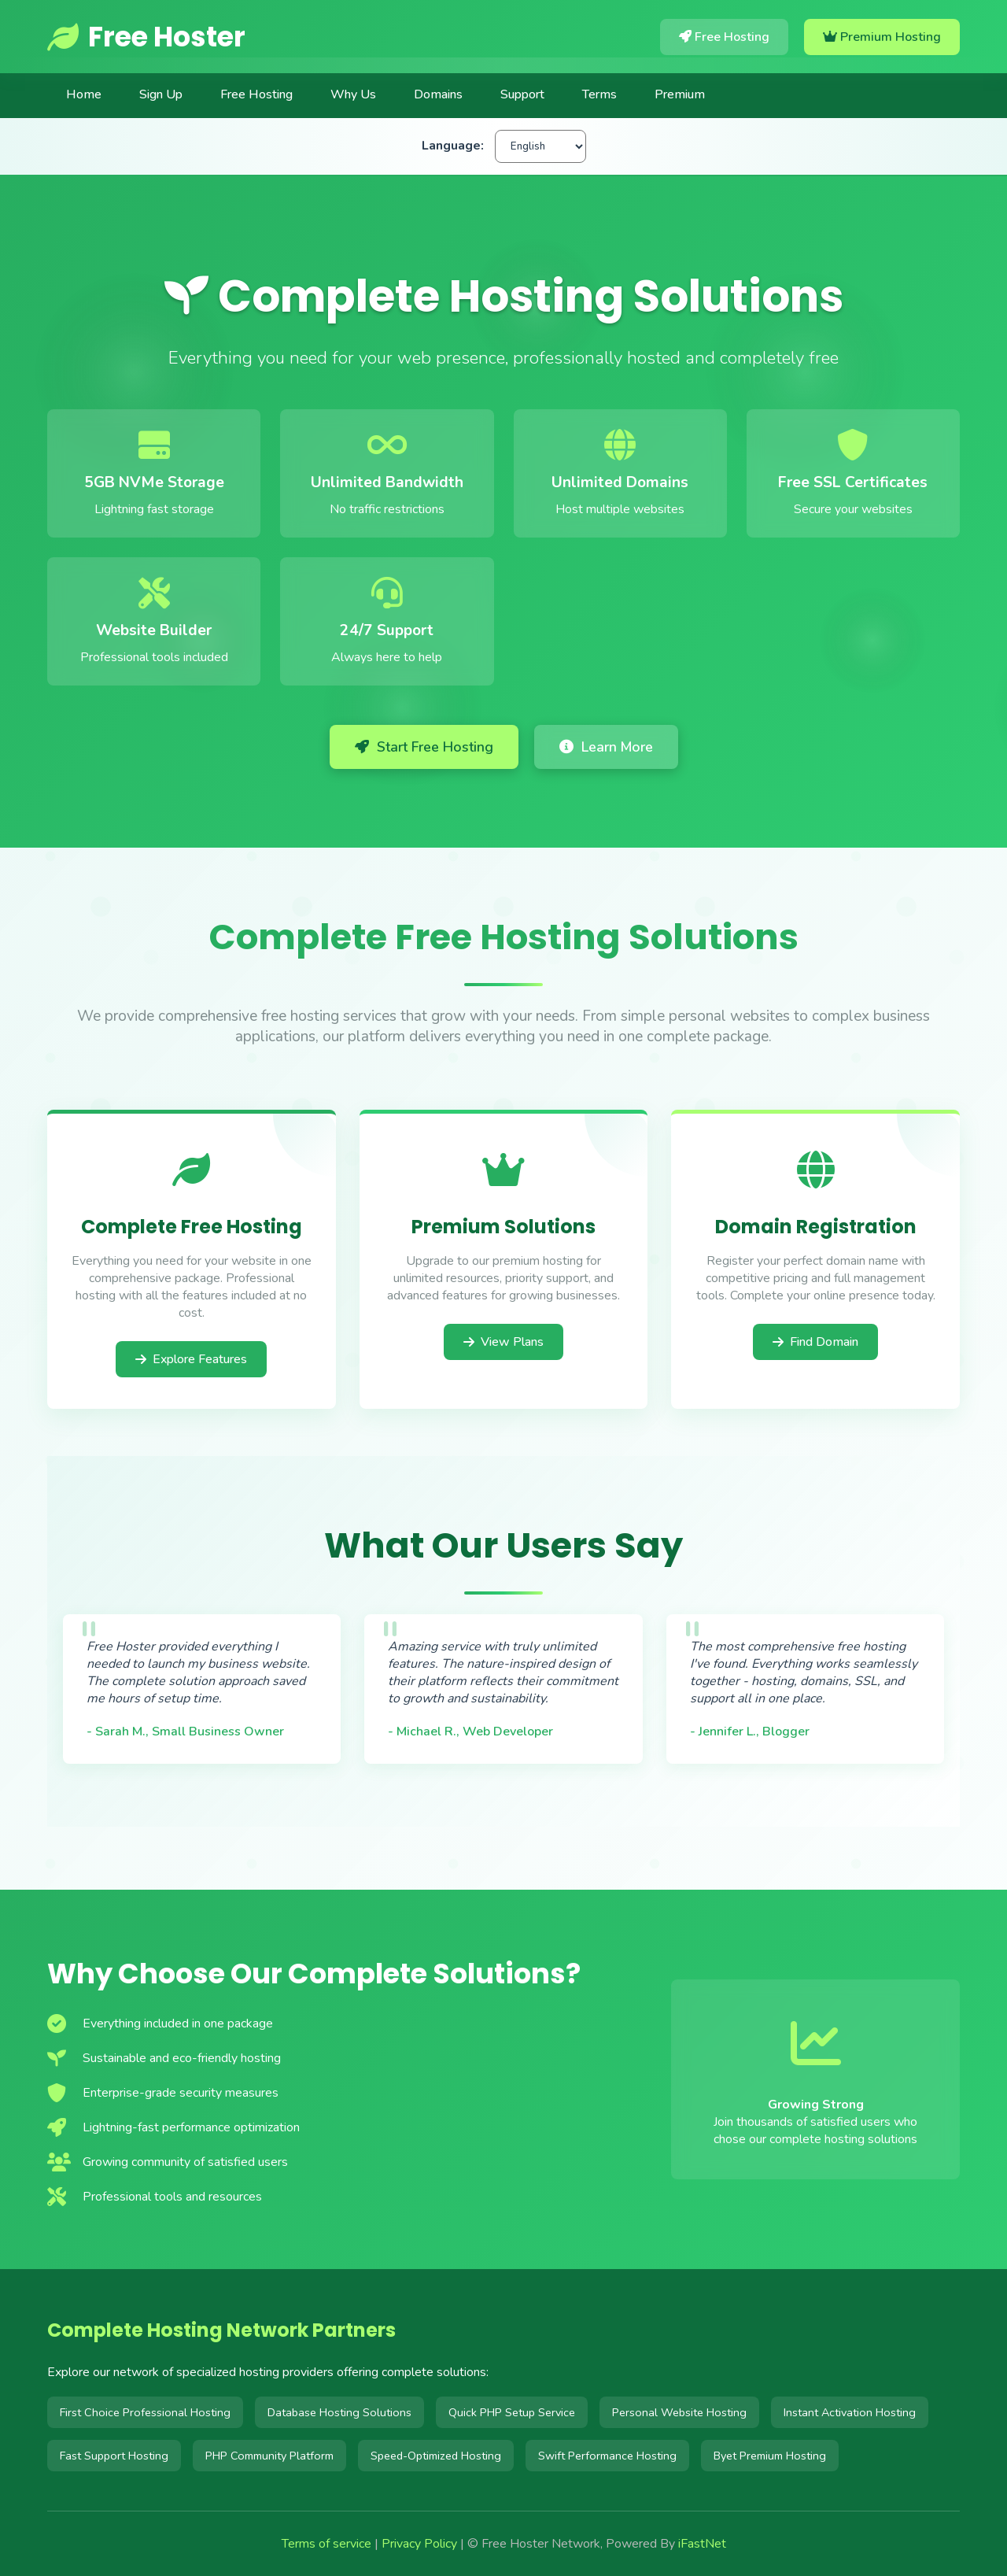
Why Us (353, 94)
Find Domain (815, 1346)
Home (83, 94)
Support (522, 94)
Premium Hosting (882, 37)
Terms (599, 94)
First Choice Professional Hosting (145, 2412)
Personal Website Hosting (679, 2412)
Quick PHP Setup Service (511, 2412)
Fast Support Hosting (114, 2455)
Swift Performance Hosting (607, 2455)
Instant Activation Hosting (850, 2412)
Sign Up (161, 94)
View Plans (503, 1342)
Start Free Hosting (424, 746)
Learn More (606, 746)
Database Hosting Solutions (339, 2412)
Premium (680, 94)
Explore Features (191, 1359)
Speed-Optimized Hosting (436, 2455)
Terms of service (326, 2543)
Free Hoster (146, 36)
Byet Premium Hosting (770, 2455)
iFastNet (702, 2543)
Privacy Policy (419, 2543)
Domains (438, 94)
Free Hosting (724, 37)
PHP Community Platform (269, 2455)
